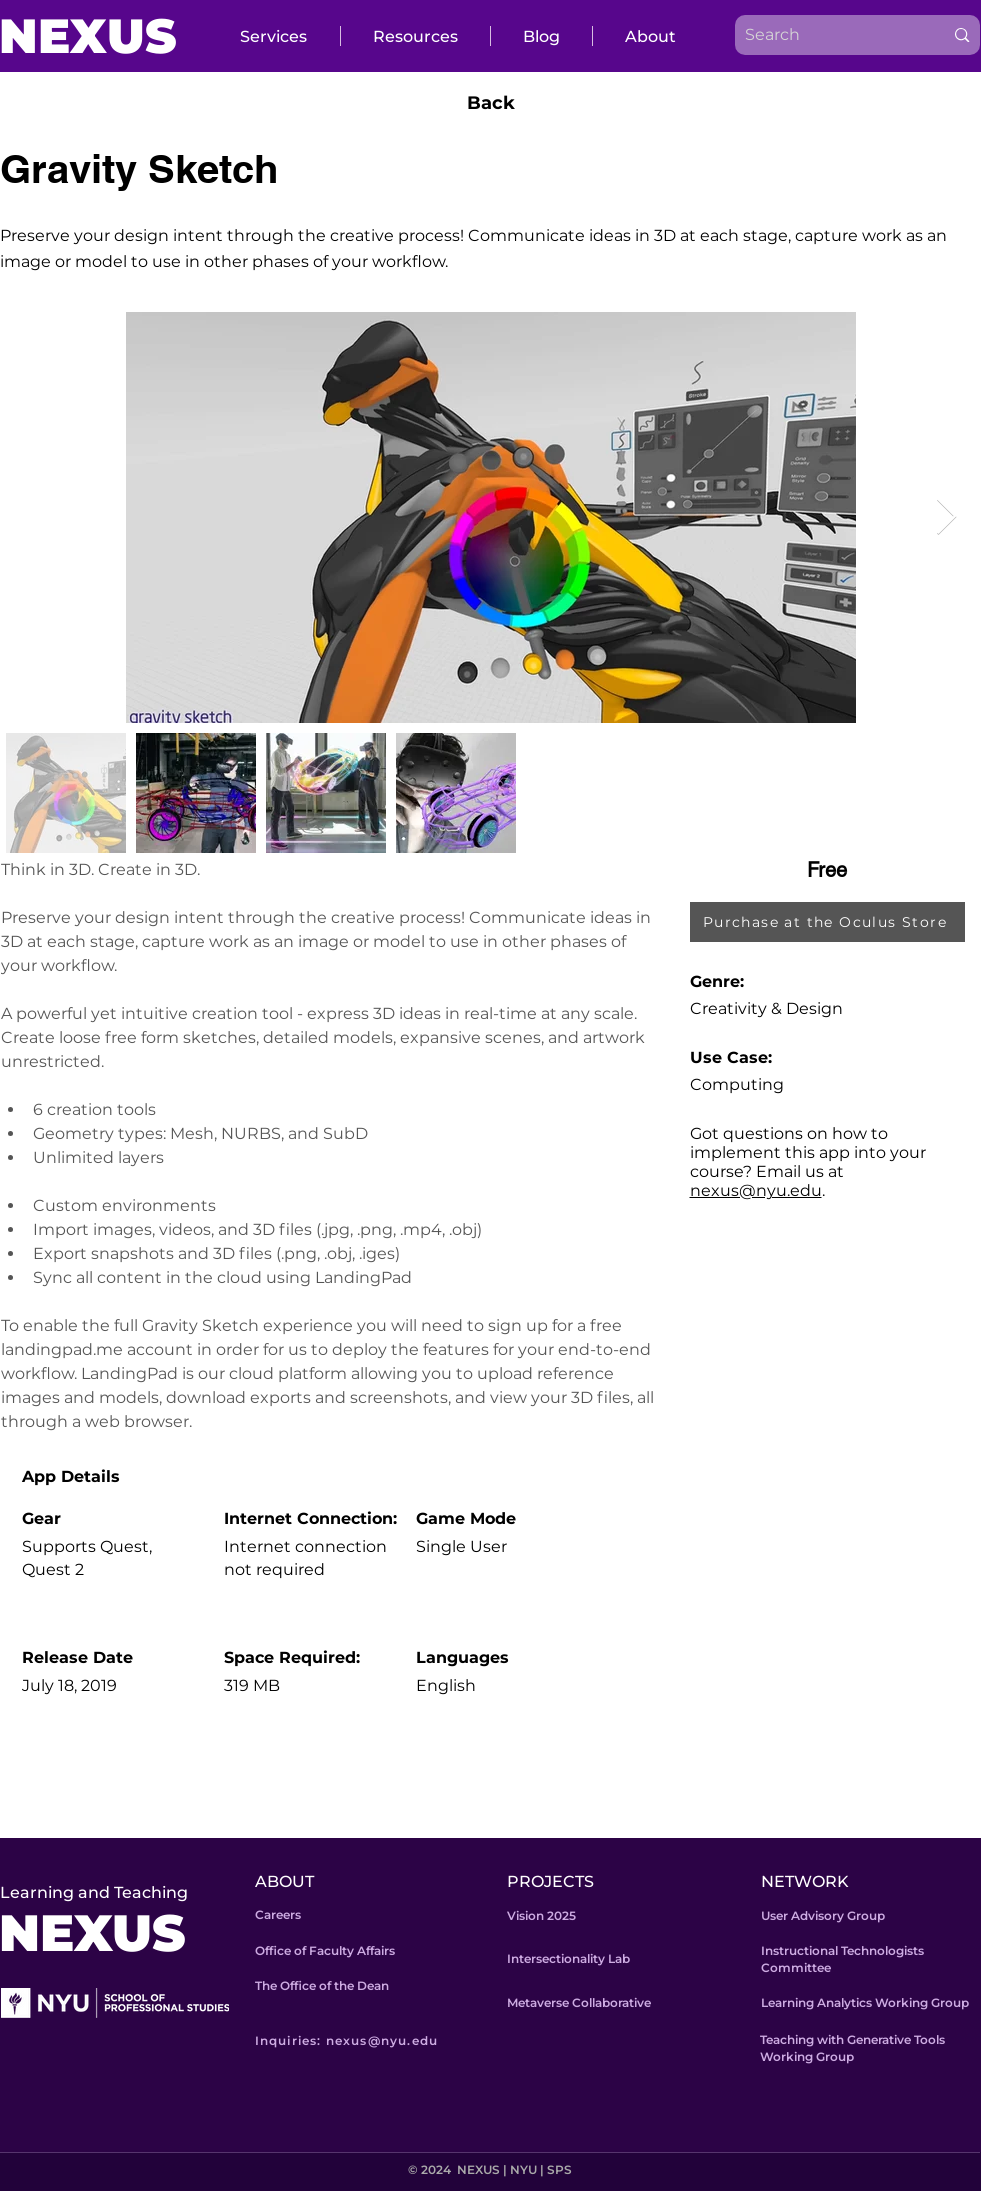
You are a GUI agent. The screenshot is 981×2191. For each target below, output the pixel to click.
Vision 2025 (541, 1915)
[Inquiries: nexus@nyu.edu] (376, 2040)
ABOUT (284, 1881)
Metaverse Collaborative (579, 2002)
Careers (278, 1914)
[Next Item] (946, 517)
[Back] (491, 103)
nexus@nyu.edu (756, 1190)
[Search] (824, 35)
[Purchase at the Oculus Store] (827, 922)
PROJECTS (550, 1881)
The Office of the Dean (322, 1985)
